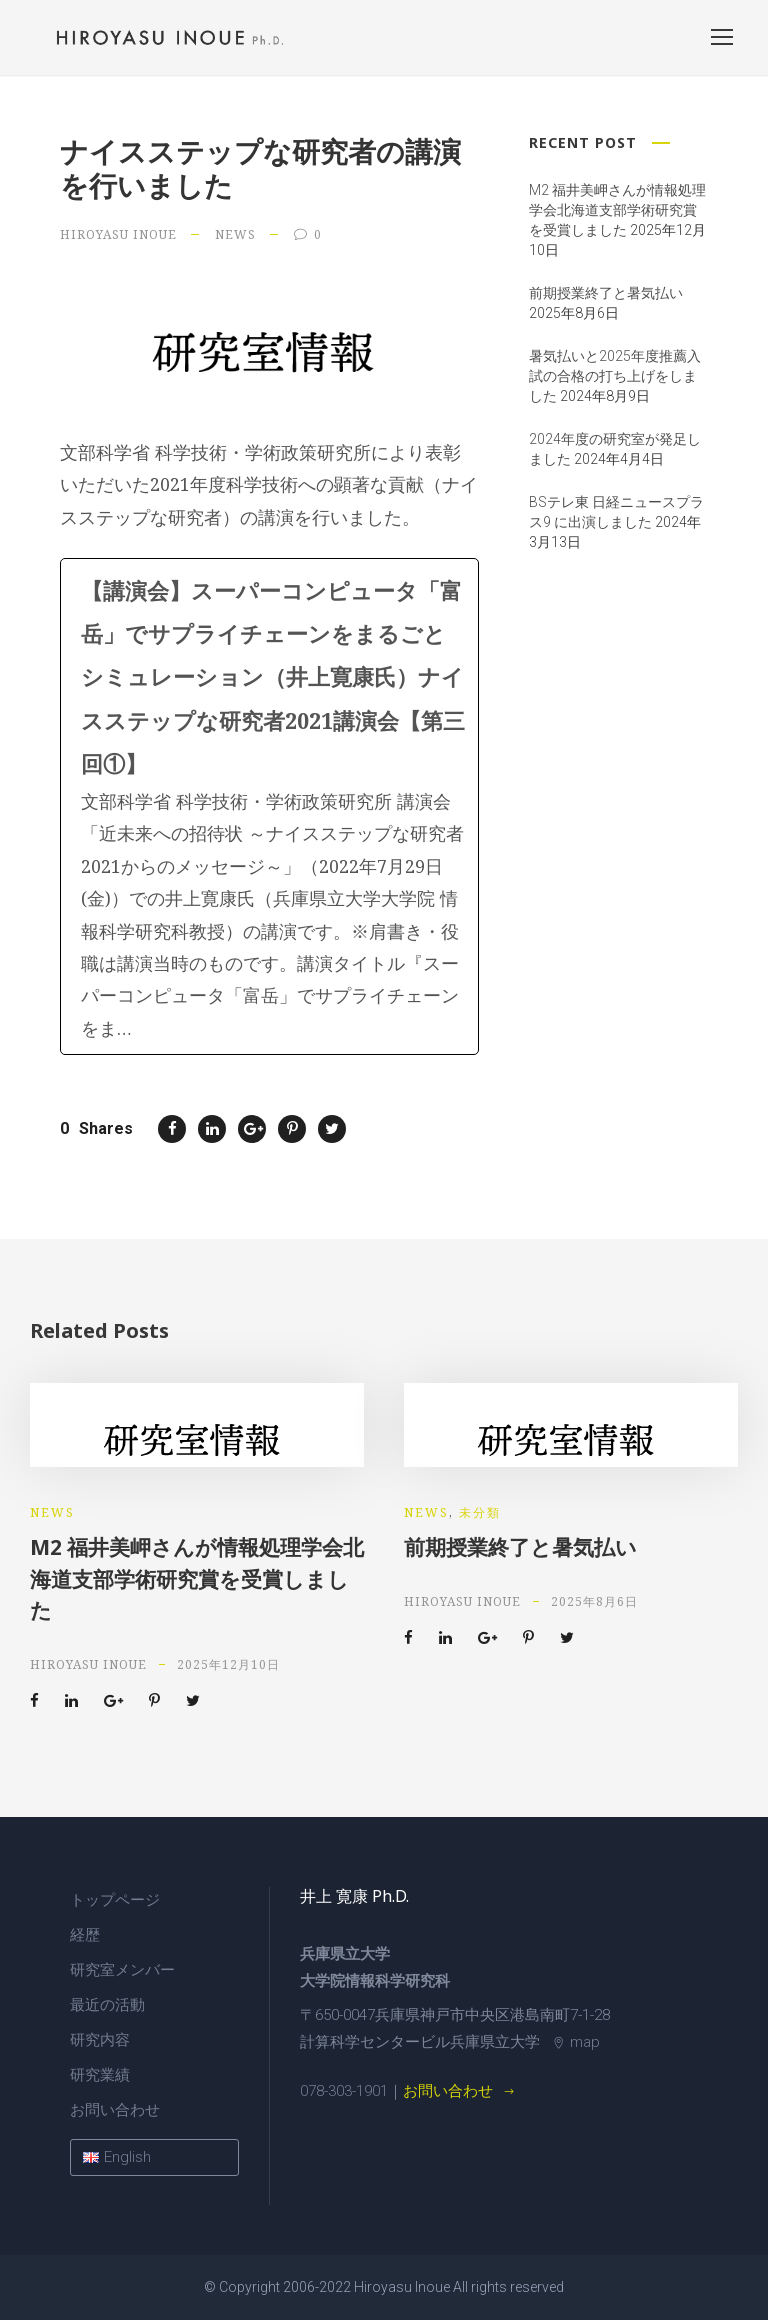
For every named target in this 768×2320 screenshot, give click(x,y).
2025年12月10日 (228, 1664)
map (576, 2042)
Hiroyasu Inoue (118, 234)
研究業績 (100, 2075)
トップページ (115, 1900)
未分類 (480, 1512)
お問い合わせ (115, 2110)
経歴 (85, 1935)
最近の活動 (107, 2005)
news (235, 234)
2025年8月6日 (594, 1601)
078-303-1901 (344, 2091)
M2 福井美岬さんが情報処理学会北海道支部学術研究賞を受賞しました (617, 210)
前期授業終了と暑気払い (606, 293)
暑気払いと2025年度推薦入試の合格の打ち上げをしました (615, 376)
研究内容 (100, 2040)
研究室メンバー (122, 1970)
